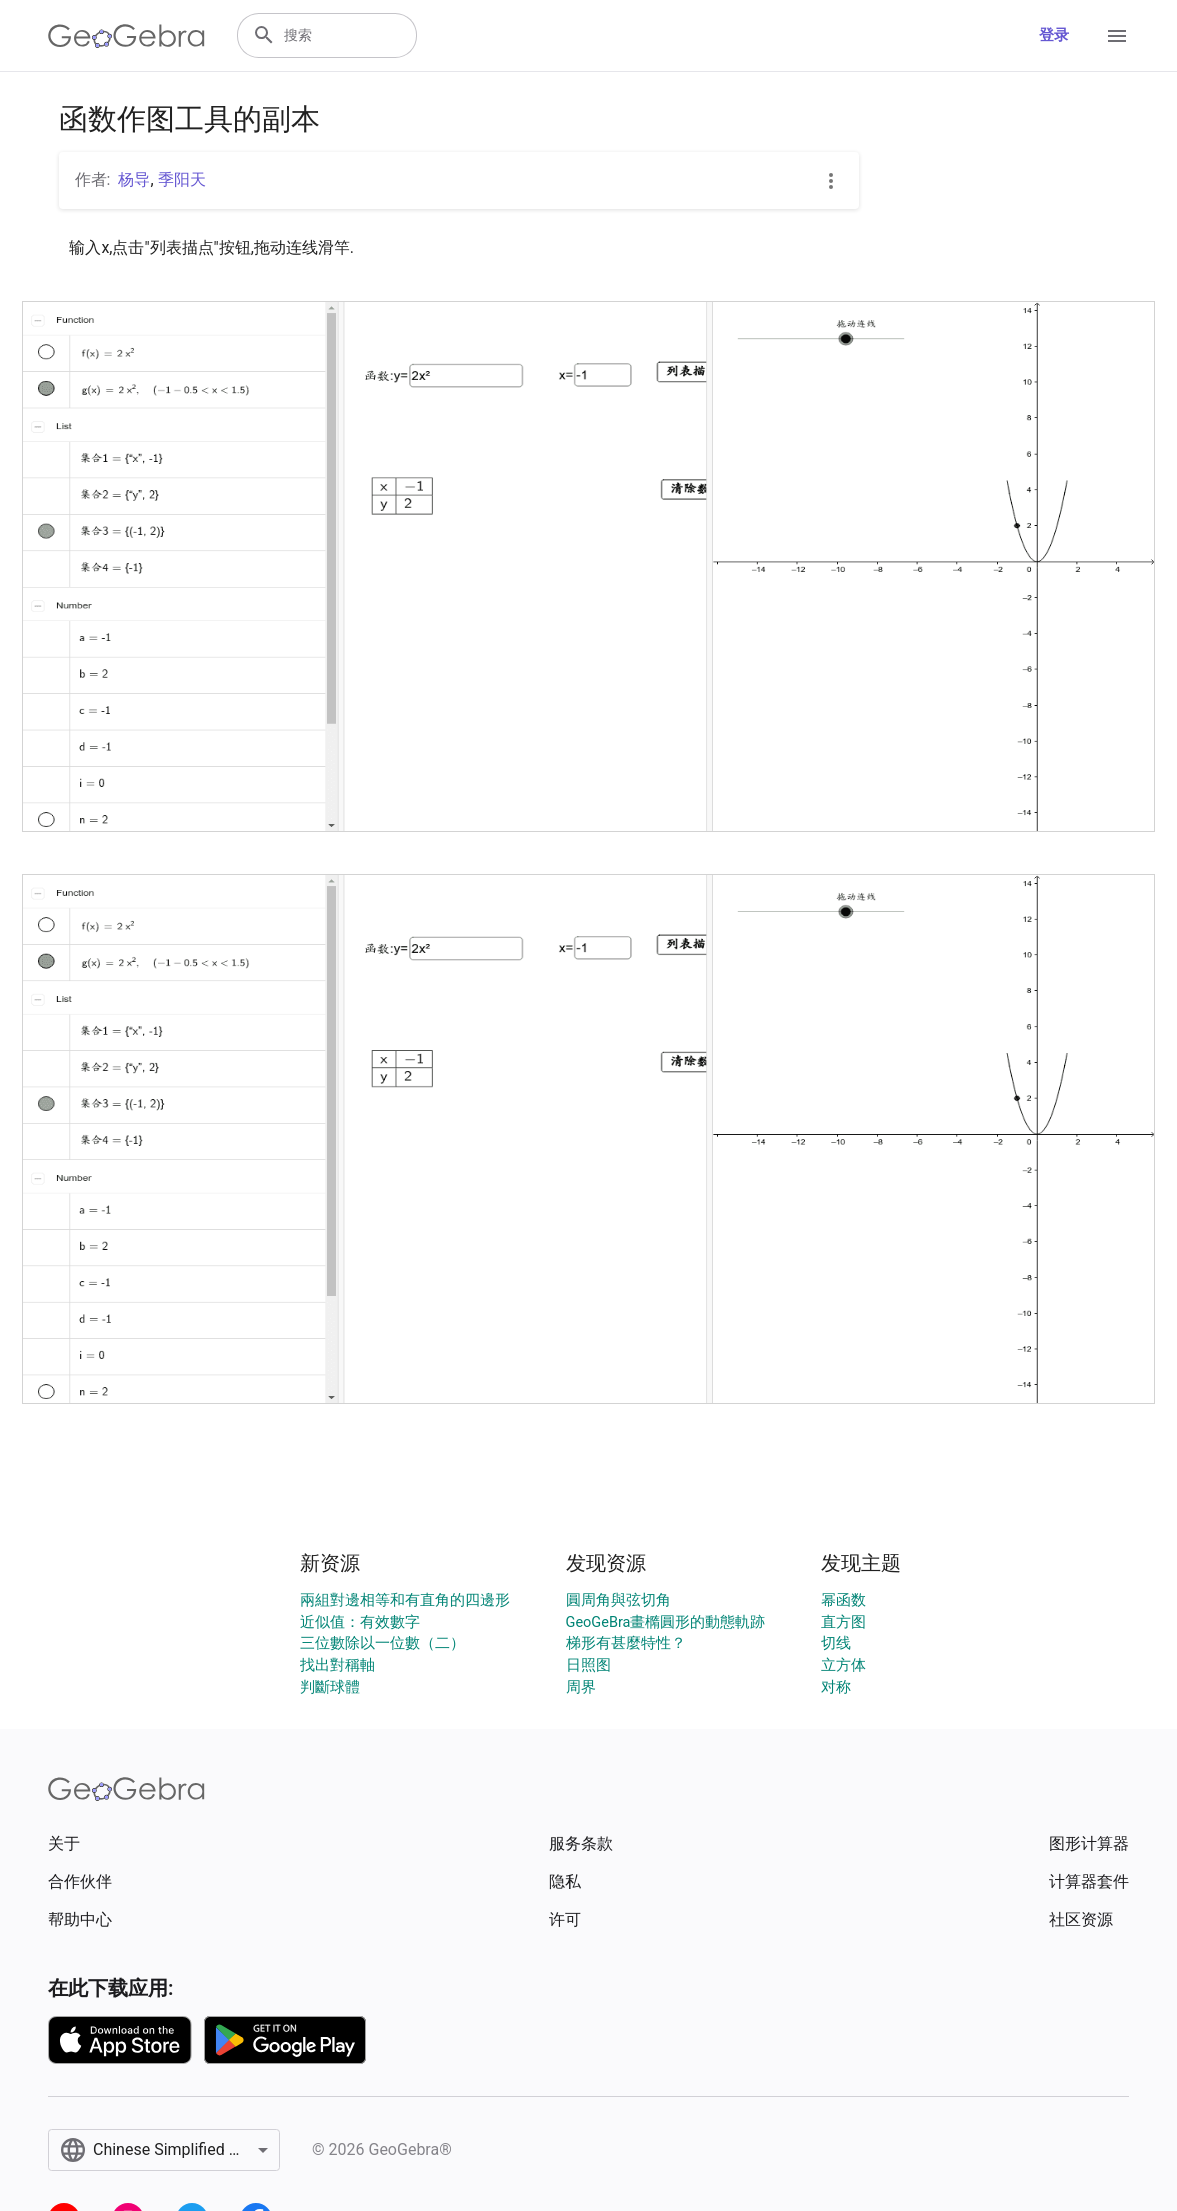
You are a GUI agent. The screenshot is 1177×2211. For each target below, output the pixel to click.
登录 (1054, 35)
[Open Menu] (1117, 36)
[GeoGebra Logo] (126, 36)
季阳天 (182, 179)
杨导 (134, 179)
